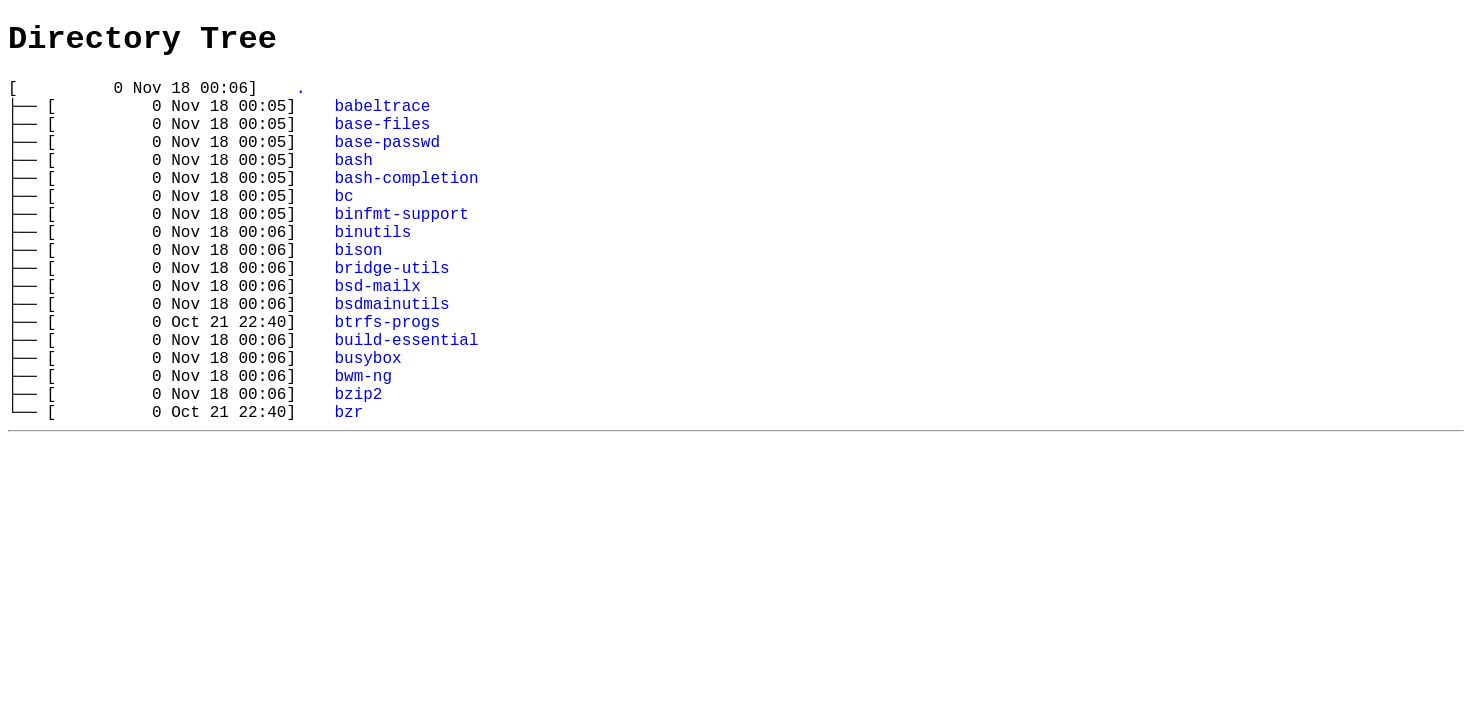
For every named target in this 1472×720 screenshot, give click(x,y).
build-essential (406, 405)
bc (343, 229)
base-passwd (387, 163)
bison (358, 295)
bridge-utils (391, 317)
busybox (367, 427)
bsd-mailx (377, 339)
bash (353, 185)
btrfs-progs (387, 383)
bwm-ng (363, 449)
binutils (372, 273)
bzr (348, 493)
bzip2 (358, 471)
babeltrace (382, 119)
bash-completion (406, 207)
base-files (382, 141)
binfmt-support (401, 251)
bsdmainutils (391, 361)
